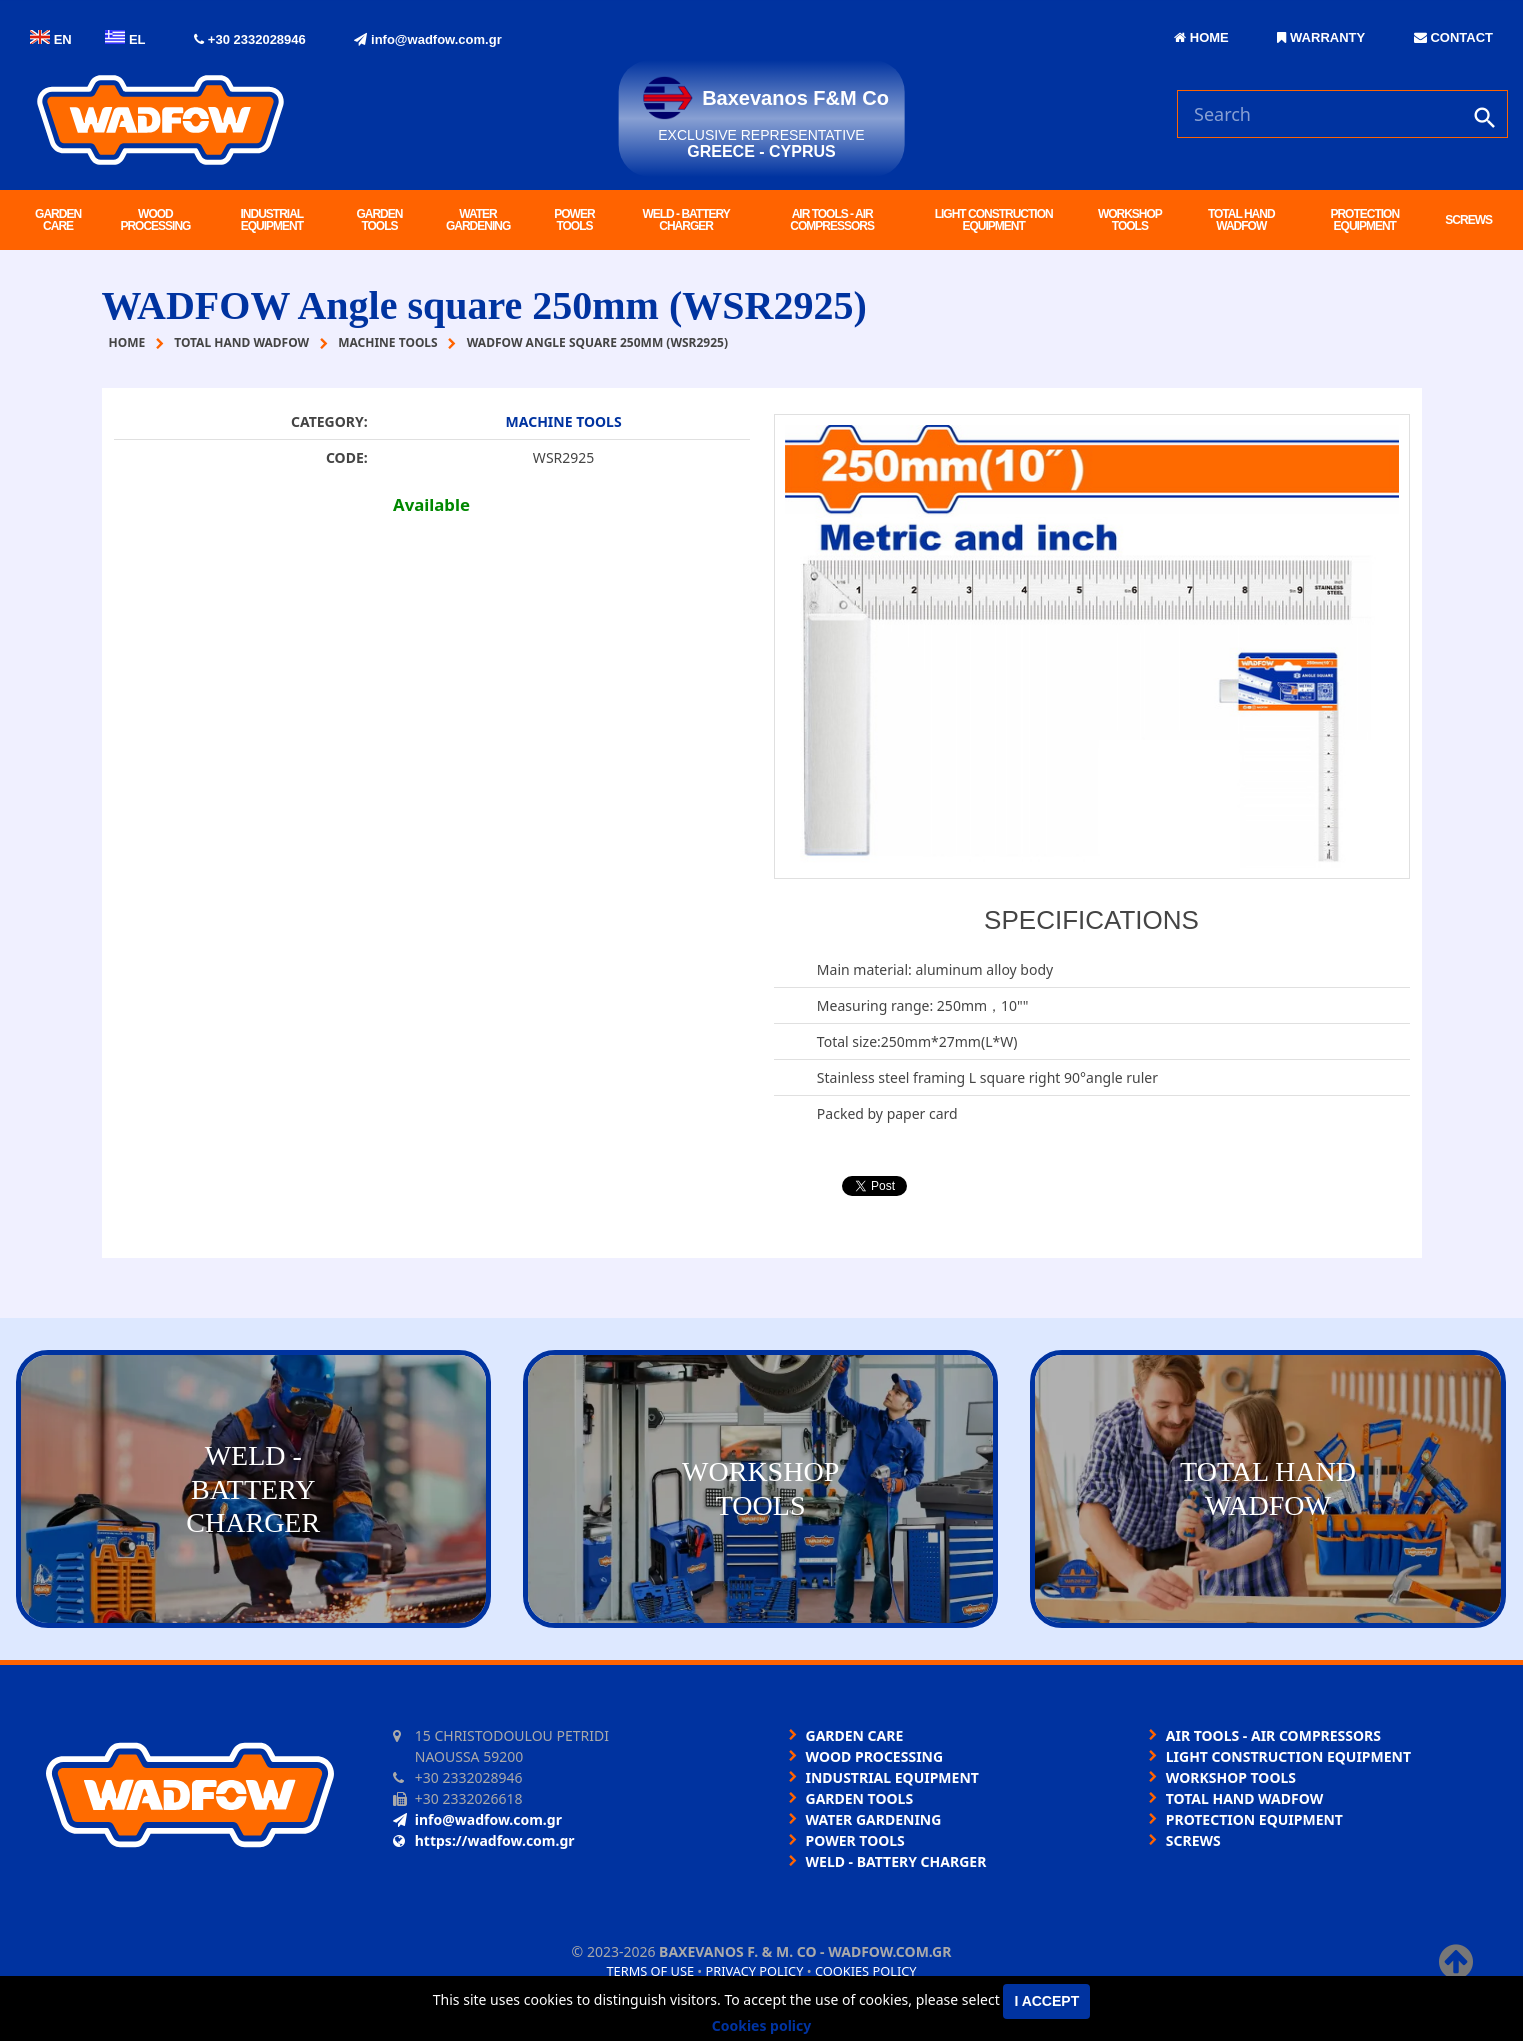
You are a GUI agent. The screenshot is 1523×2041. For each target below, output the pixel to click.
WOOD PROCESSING (155, 220)
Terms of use (650, 1971)
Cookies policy (866, 1971)
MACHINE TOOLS (564, 421)
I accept (1046, 2001)
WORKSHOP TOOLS (1130, 220)
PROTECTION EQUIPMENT (1364, 220)
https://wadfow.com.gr (484, 1840)
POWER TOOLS (574, 220)
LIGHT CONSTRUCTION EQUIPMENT (994, 220)
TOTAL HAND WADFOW (1241, 220)
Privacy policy (755, 1971)
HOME (1201, 37)
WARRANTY (1321, 37)
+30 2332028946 (250, 39)
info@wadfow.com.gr (427, 39)
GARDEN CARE (58, 220)
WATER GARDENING (478, 220)
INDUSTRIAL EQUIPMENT (272, 220)
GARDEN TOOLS (379, 220)
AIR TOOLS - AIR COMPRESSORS (832, 220)
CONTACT (1453, 37)
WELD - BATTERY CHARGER (685, 220)
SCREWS (1468, 220)
